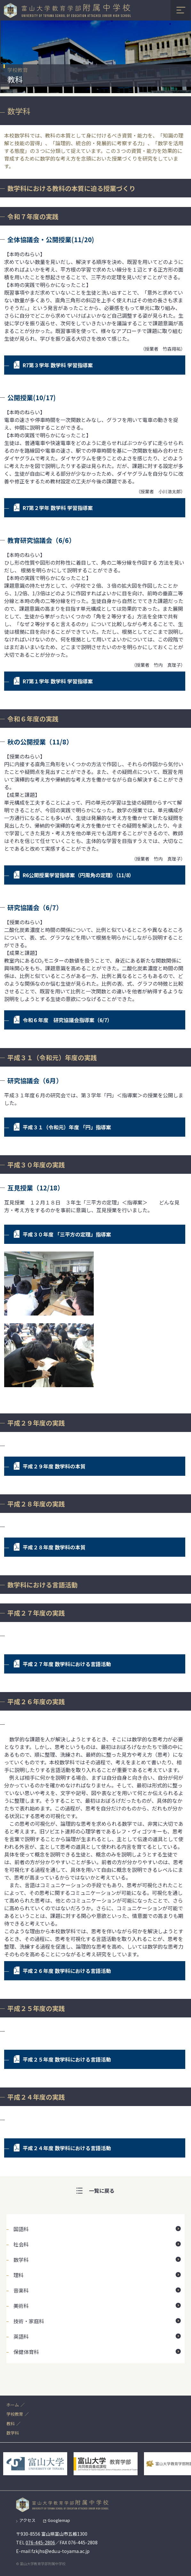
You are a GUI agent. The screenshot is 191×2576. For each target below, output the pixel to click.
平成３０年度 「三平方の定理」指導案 (67, 1234)
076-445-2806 (40, 2542)
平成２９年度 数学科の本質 (54, 1466)
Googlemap (59, 2520)
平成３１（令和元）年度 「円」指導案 (67, 1127)
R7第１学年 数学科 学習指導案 (58, 681)
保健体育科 (26, 2352)
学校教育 (14, 2414)
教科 (10, 2424)
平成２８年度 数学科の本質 (54, 1547)
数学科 (21, 2259)
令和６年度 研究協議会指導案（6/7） (67, 1020)
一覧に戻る (102, 2190)
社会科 (21, 2244)
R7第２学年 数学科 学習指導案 (58, 508)
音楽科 (21, 2290)
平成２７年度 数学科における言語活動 (67, 1664)
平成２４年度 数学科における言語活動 (67, 2148)
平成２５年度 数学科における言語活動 (67, 2059)
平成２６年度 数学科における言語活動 (67, 1971)
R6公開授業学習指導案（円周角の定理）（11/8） (78, 875)
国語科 (21, 2229)
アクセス (27, 2520)
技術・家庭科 (28, 2321)
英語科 (21, 2336)
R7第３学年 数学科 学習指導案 (58, 365)
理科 (18, 2275)
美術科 (21, 2306)
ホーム (12, 2405)
